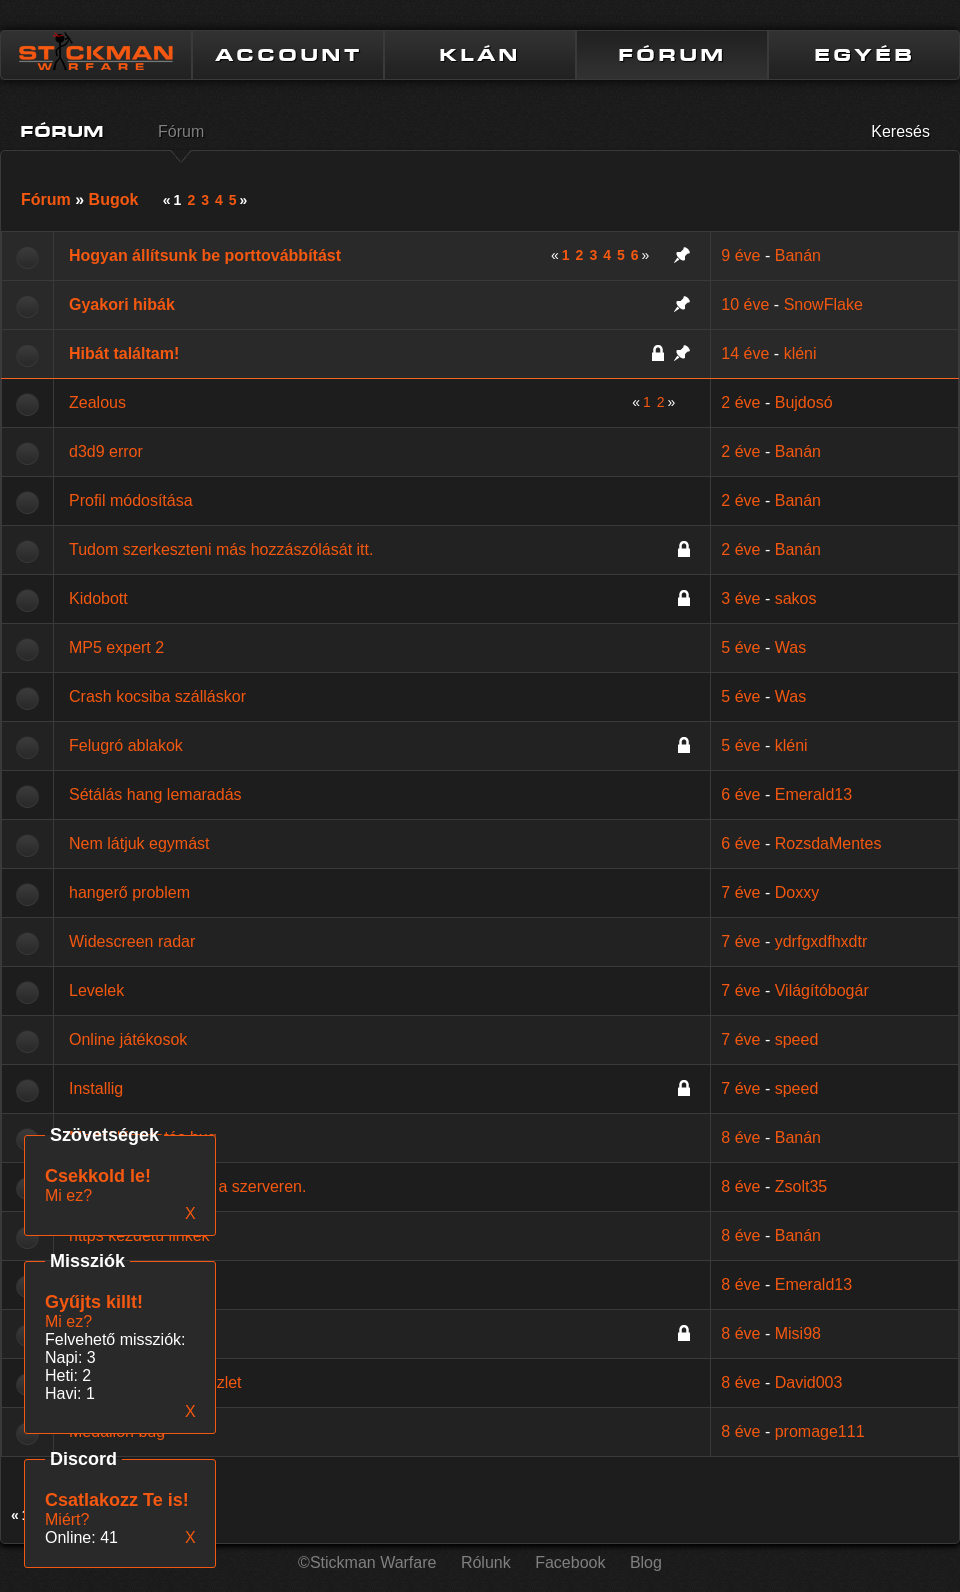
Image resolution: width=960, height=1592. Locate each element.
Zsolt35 (801, 1186)
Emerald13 (813, 794)
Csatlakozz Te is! (117, 1500)
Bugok (114, 199)
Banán (798, 255)
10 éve (745, 304)
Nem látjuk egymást (139, 843)
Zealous (97, 402)
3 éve (740, 598)
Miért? (67, 1519)
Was (790, 647)
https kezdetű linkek (139, 1235)
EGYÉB (864, 55)
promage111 (820, 1431)
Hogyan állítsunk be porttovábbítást (205, 255)
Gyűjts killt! (94, 1302)
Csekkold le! (98, 1176)
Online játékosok (128, 1039)
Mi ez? (68, 1321)
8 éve (740, 1137)
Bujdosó (804, 402)
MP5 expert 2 (116, 647)
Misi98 (798, 1333)
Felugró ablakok (126, 745)
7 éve (740, 892)
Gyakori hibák (122, 304)
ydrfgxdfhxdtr (821, 941)
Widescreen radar (132, 941)
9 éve (740, 255)
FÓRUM (672, 55)
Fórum (181, 131)
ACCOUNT (288, 55)
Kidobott (98, 598)
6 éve (740, 794)
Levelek (96, 990)
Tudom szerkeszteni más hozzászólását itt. (221, 549)
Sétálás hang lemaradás (155, 794)
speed (797, 1039)
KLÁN (480, 55)
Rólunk (486, 1562)
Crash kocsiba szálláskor (157, 696)
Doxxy (797, 892)
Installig (96, 1088)
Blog (646, 1562)
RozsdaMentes (828, 843)
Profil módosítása (131, 500)
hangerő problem (129, 892)
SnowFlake (823, 304)
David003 (809, 1382)
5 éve (740, 647)
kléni (800, 353)
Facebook (570, 1562)
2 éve (740, 402)
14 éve (745, 353)
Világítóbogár (822, 990)
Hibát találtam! (124, 353)
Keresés (900, 131)
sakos (796, 598)
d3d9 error (106, 451)
